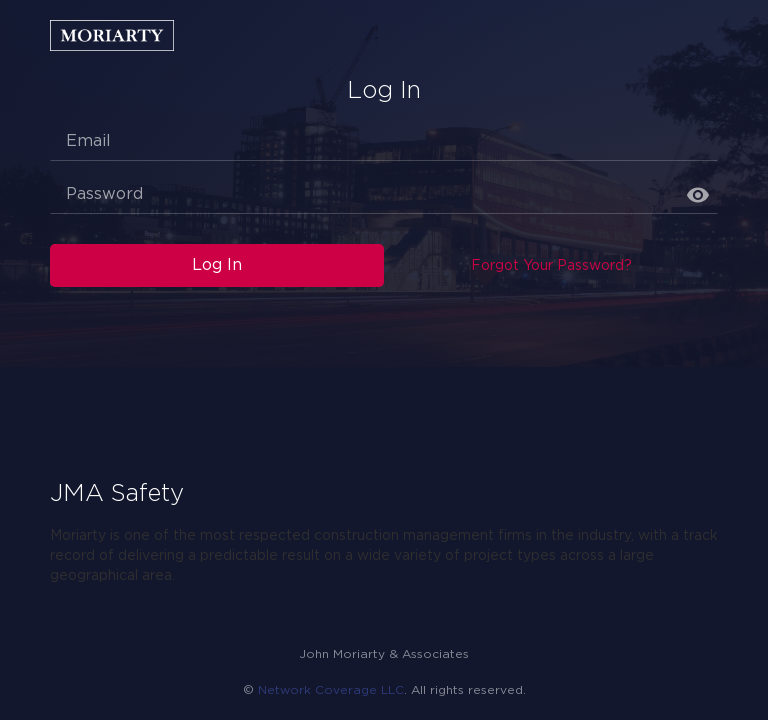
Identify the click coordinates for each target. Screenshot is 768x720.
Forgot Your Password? (551, 266)
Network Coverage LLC (331, 690)
